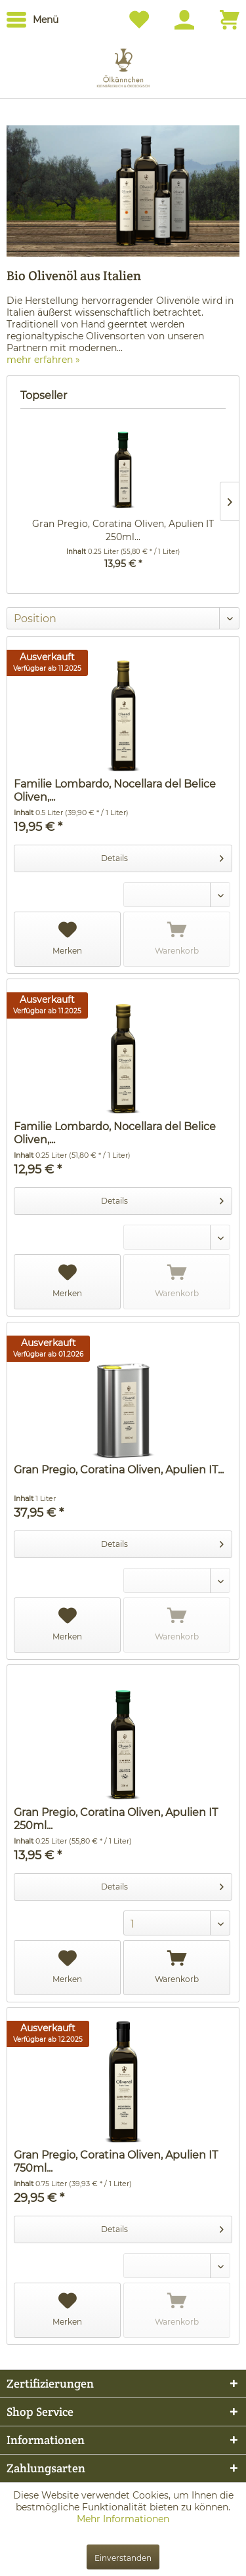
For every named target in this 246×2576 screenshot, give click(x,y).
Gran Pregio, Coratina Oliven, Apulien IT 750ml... (116, 2161)
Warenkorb (177, 938)
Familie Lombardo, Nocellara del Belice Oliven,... (115, 790)
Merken (67, 938)
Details (162, 855)
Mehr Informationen (123, 2519)
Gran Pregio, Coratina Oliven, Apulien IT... (119, 1470)
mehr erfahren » (43, 360)
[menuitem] (32, 20)
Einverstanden (123, 2558)
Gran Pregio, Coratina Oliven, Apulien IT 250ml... (123, 530)
